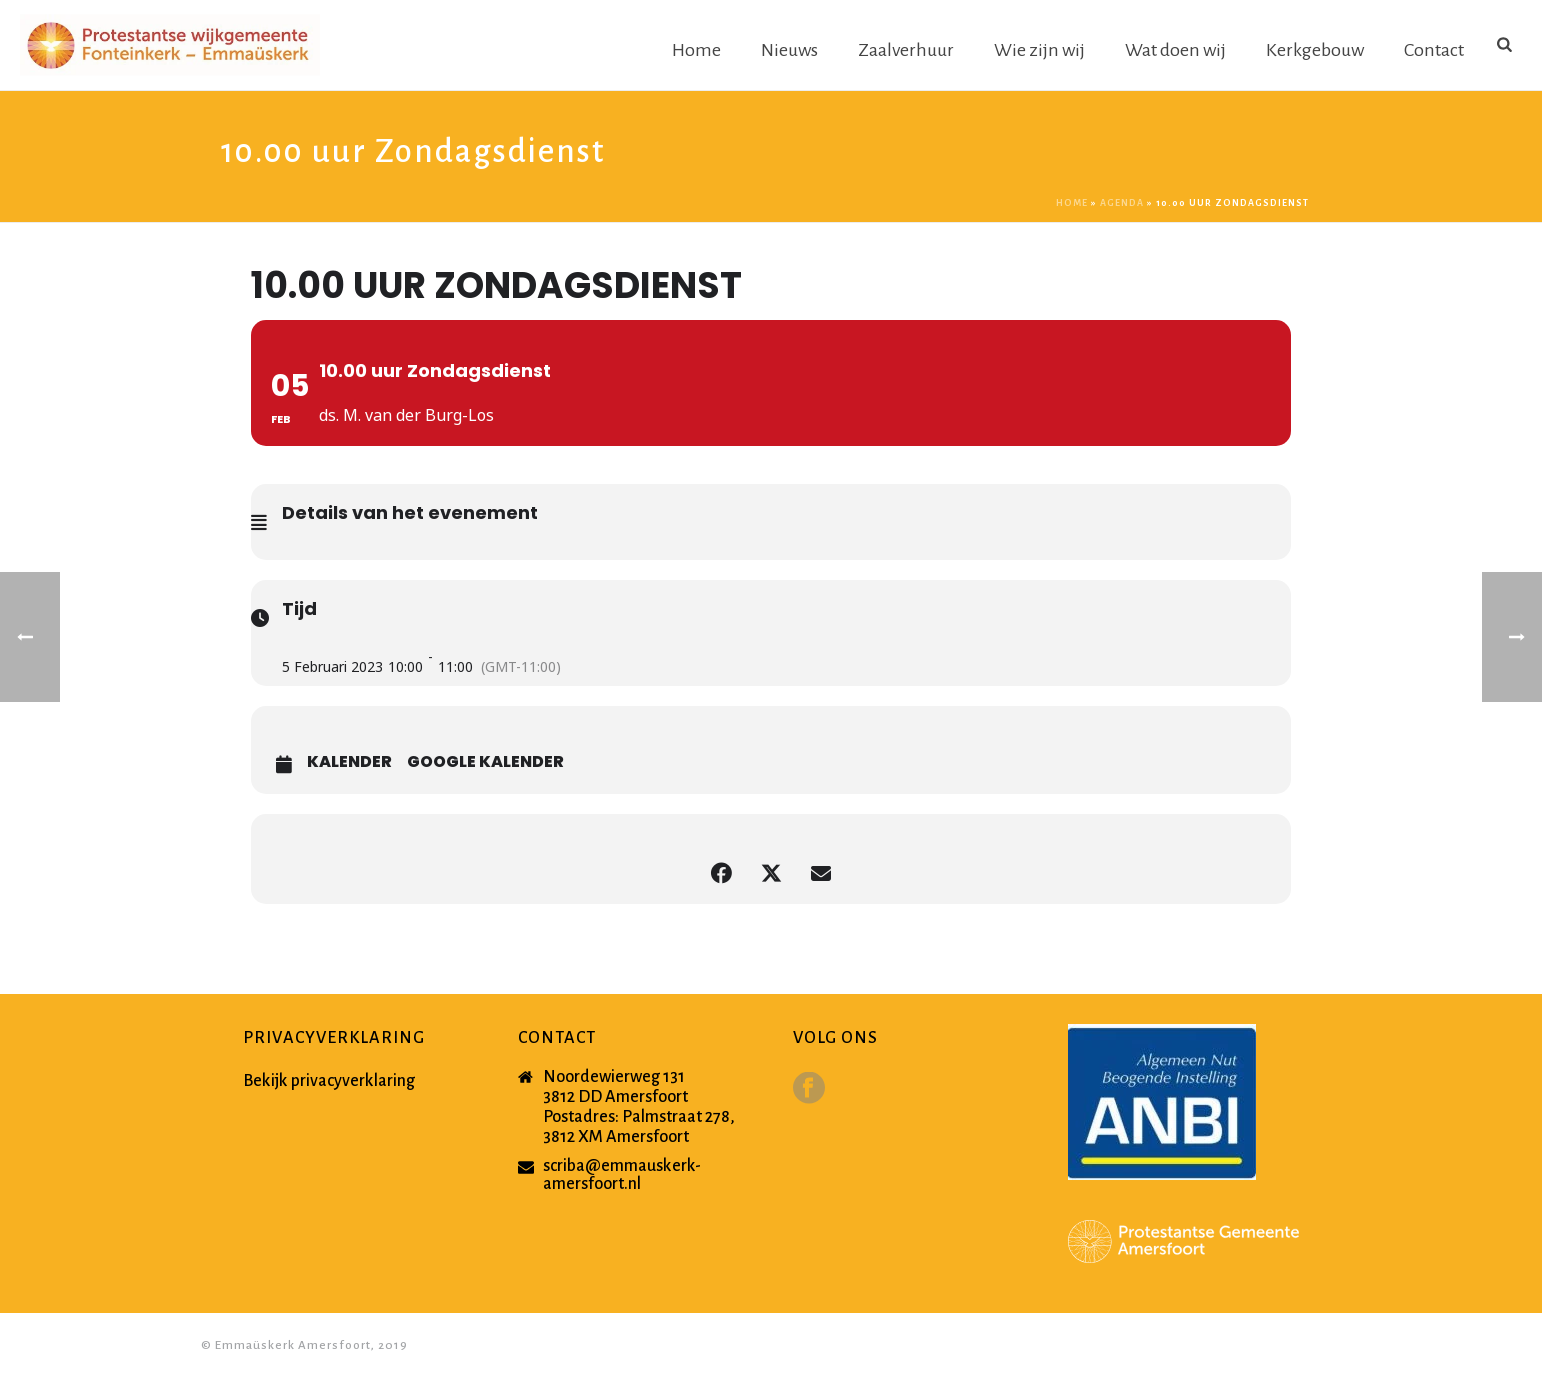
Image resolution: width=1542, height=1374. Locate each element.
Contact (1434, 50)
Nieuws (789, 50)
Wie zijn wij (1039, 50)
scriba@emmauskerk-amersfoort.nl (622, 1175)
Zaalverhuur (906, 50)
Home (696, 50)
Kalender (349, 762)
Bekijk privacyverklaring (329, 1081)
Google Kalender (485, 762)
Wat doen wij (1175, 50)
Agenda (1122, 203)
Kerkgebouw (1315, 50)
